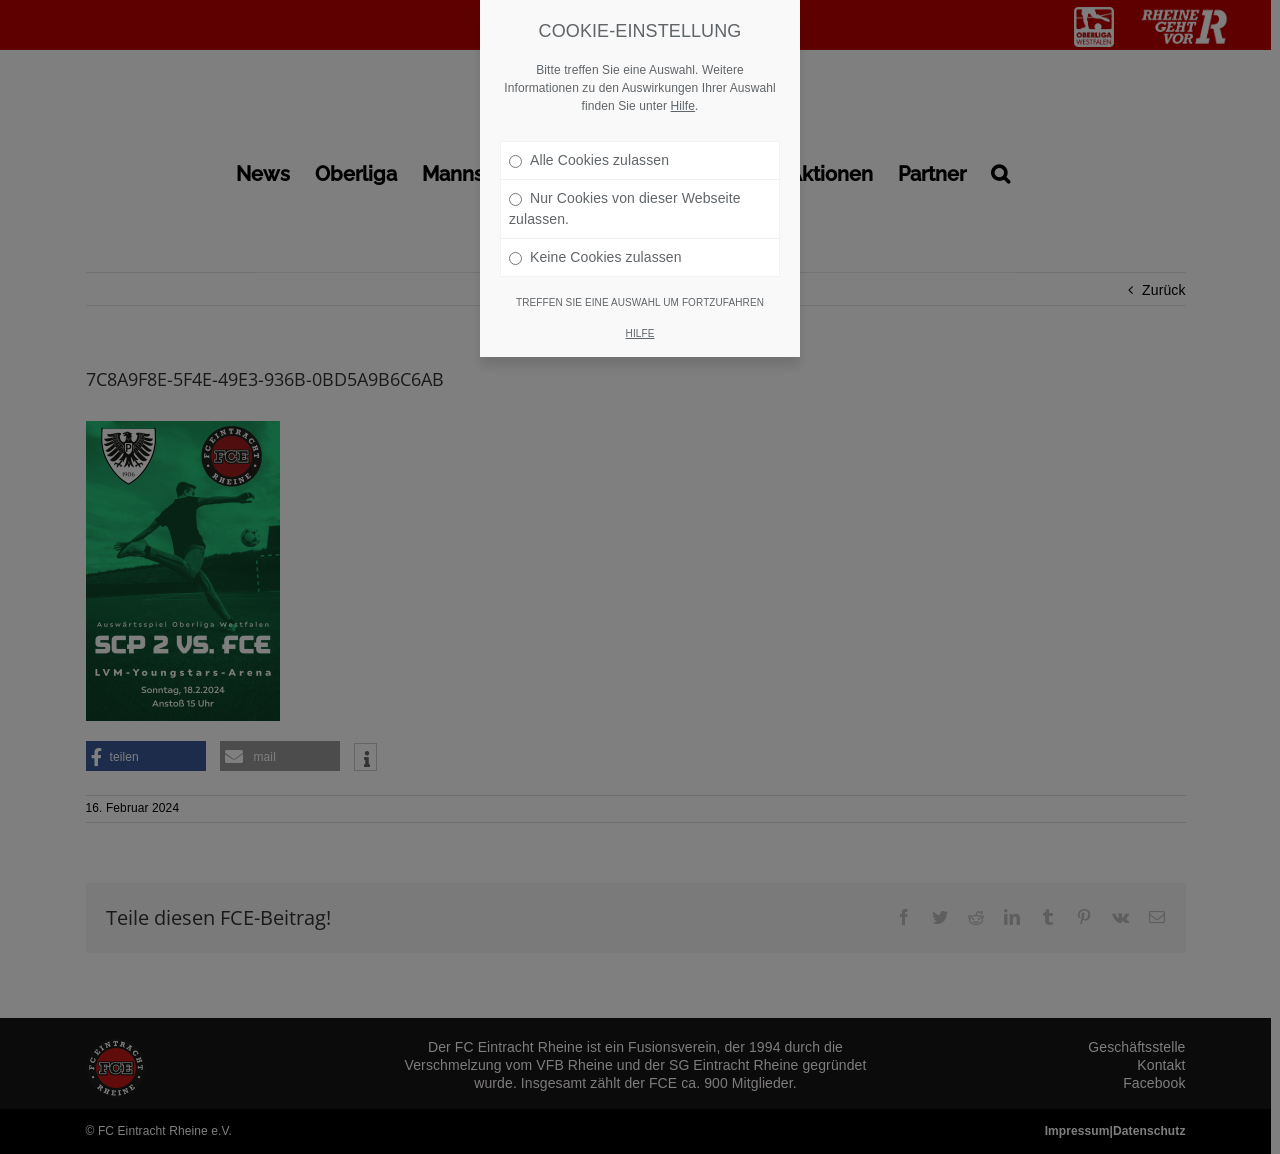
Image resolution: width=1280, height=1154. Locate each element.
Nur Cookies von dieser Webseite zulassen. (625, 184)
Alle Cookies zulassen (589, 136)
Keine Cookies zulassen (595, 233)
